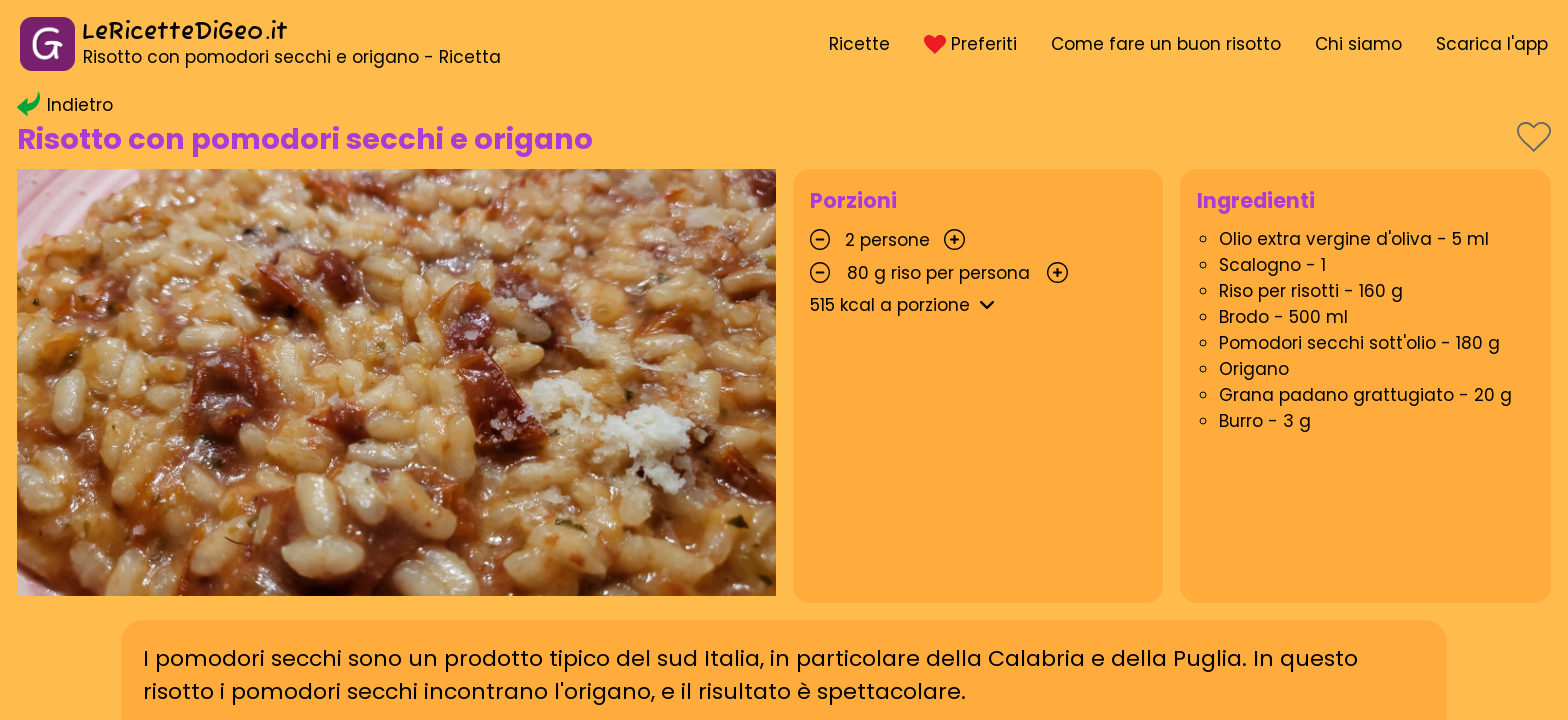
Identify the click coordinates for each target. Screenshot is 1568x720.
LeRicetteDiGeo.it (185, 32)
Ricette (859, 44)
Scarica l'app (1492, 44)
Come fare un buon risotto (1166, 44)
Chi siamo (1358, 44)
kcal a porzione (906, 305)
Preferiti (970, 44)
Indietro (65, 105)
